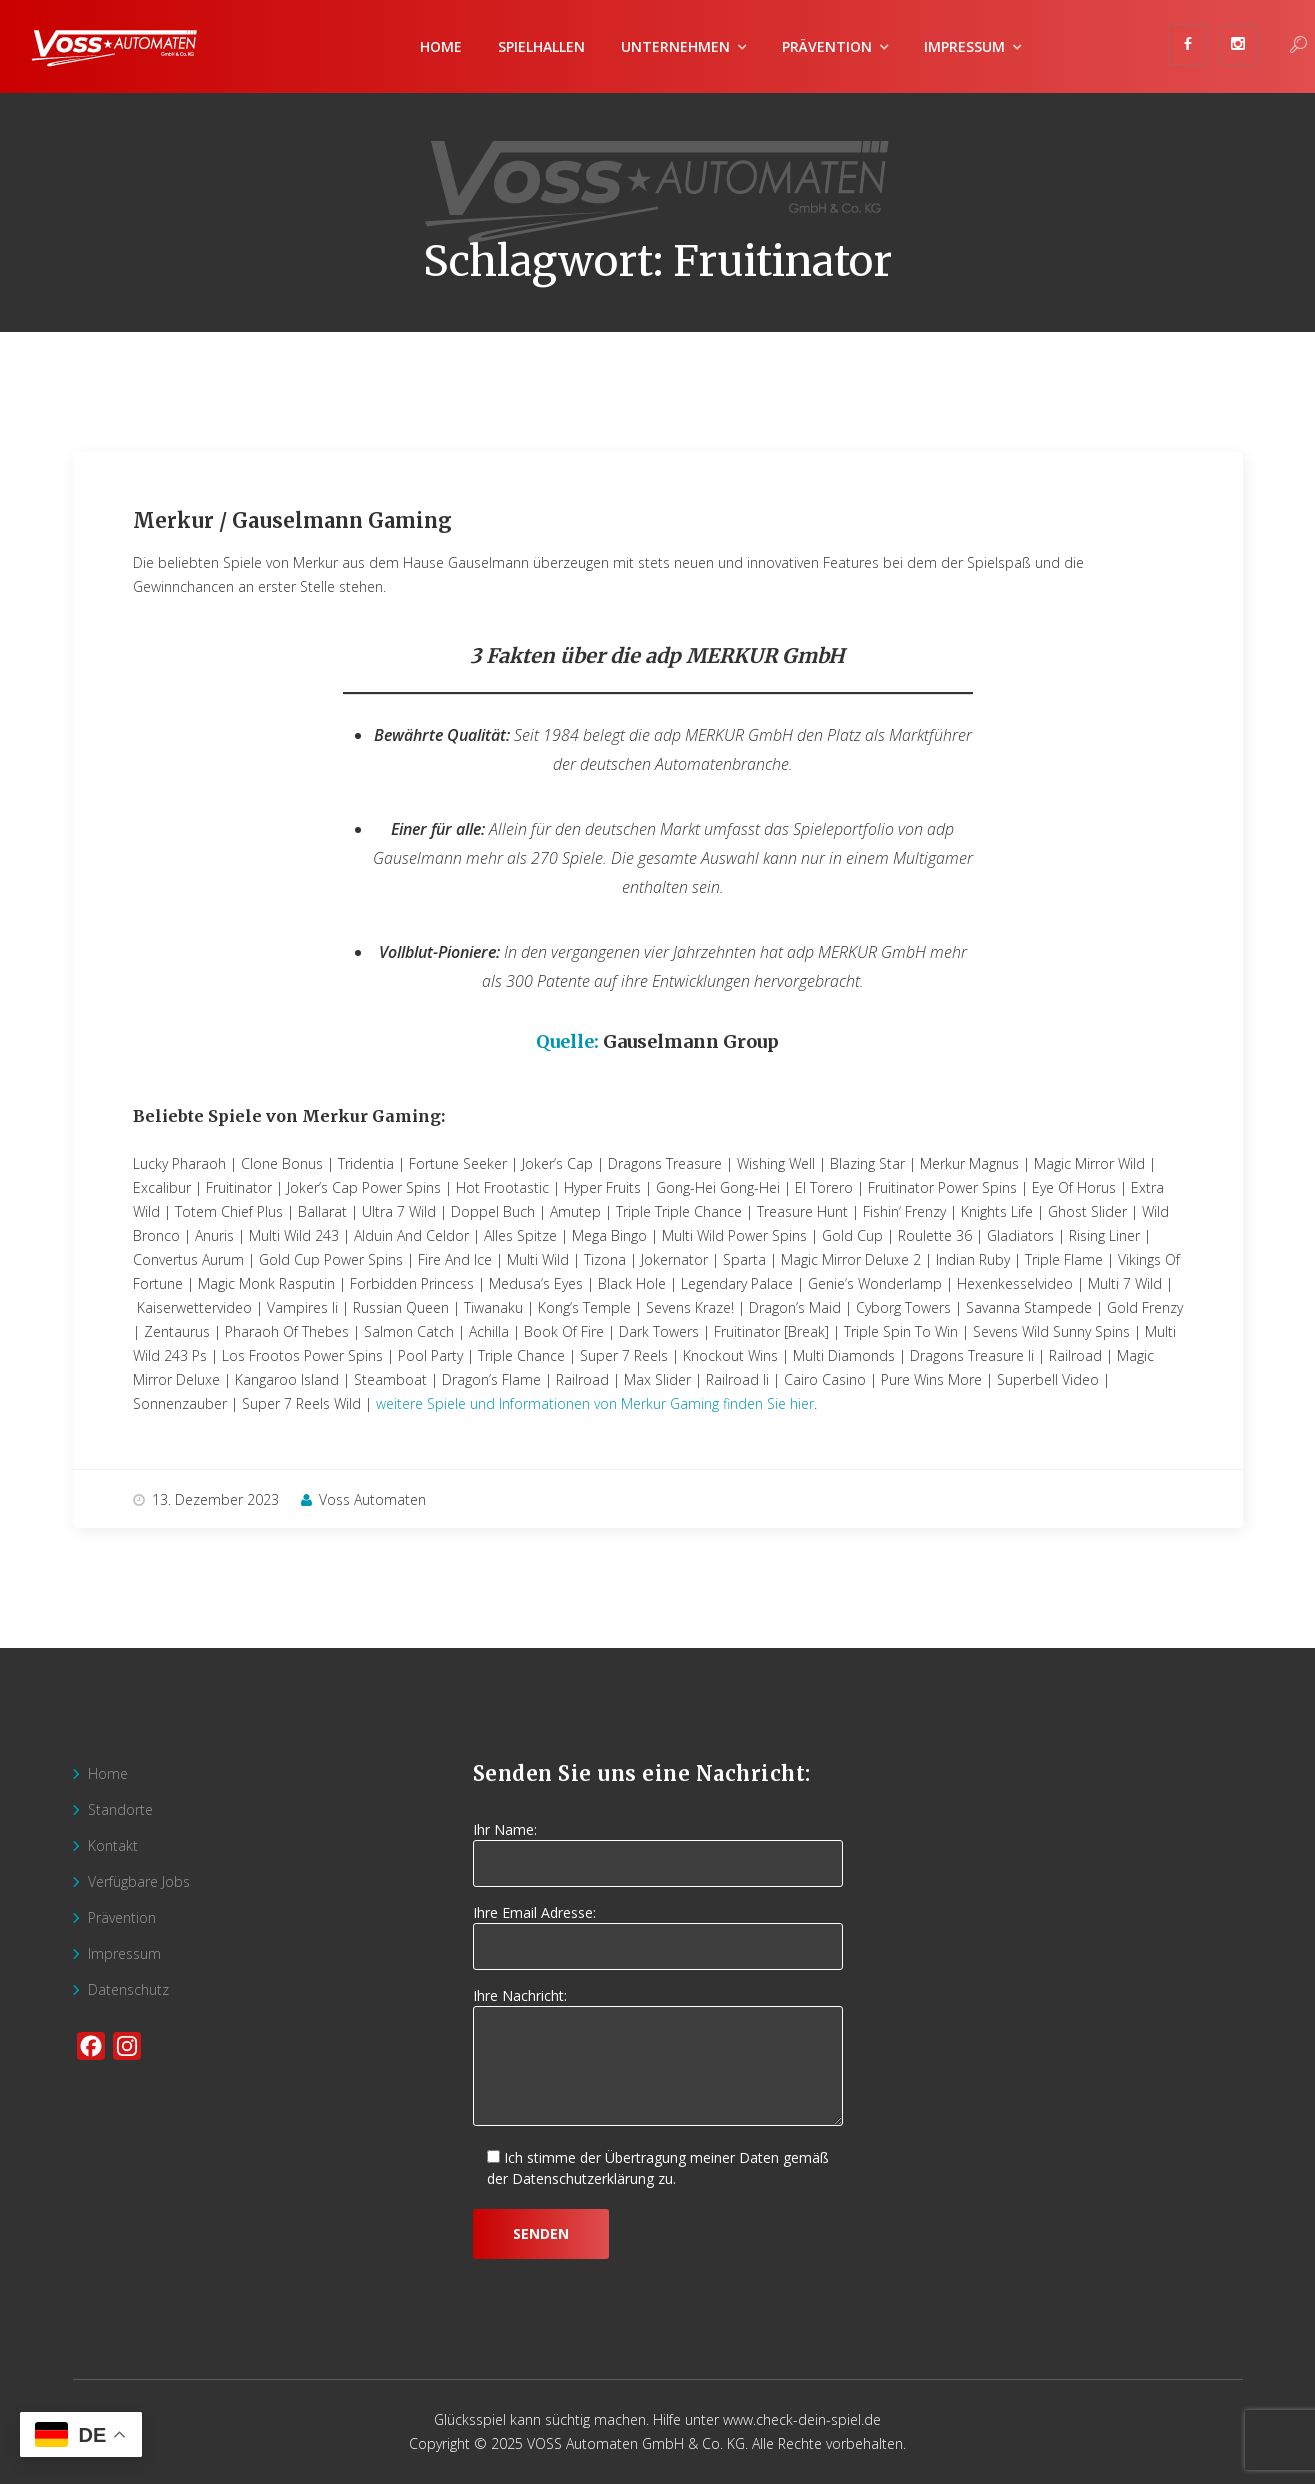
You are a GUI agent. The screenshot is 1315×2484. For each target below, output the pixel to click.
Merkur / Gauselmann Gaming (292, 520)
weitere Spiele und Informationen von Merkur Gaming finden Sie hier (595, 1403)
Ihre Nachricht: (658, 2058)
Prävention (827, 46)
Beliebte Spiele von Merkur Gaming (287, 1116)
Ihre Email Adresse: (658, 1930)
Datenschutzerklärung (583, 2178)
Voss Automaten (363, 1499)
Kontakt (113, 1845)
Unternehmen (675, 46)
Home (441, 46)
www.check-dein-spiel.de (802, 2419)
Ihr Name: (658, 1847)
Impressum (964, 46)
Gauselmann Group (691, 1041)
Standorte (120, 1809)
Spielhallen (541, 46)
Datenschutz (128, 1989)
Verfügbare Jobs (139, 1881)
